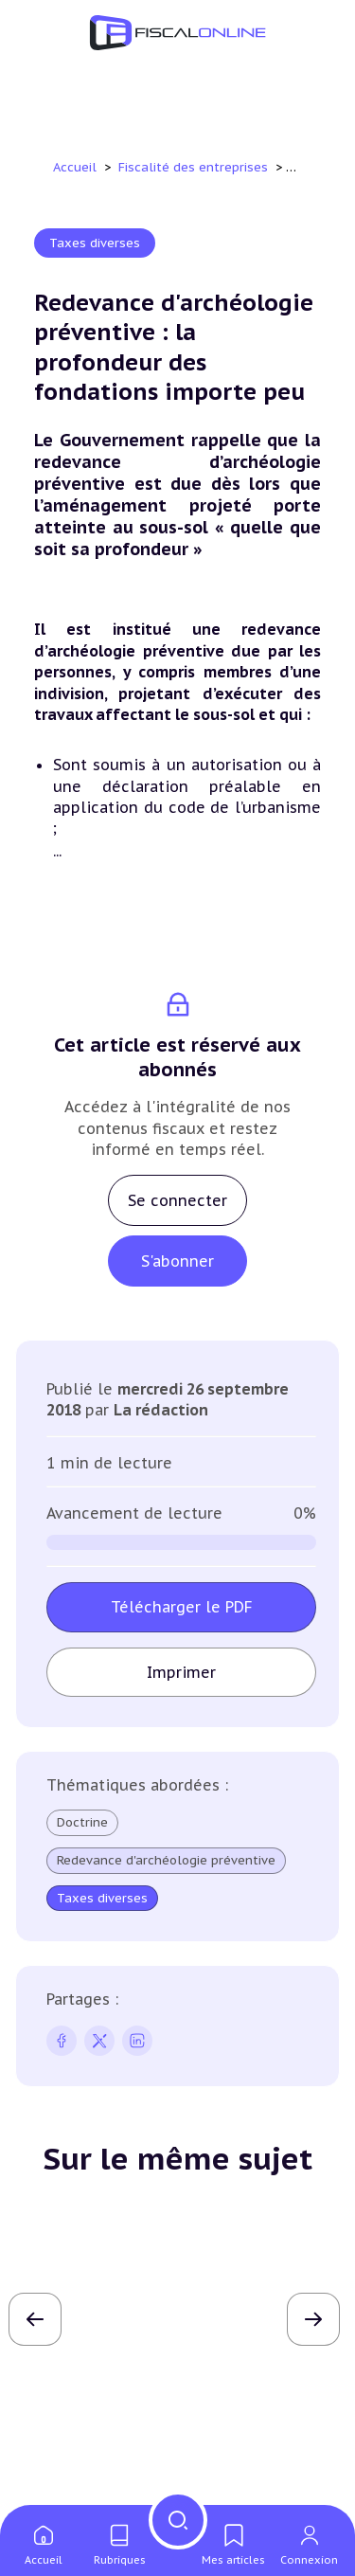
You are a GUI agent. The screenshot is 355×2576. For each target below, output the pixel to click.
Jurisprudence (82, 2227)
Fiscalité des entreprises (195, 167)
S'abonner (177, 1261)
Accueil (75, 167)
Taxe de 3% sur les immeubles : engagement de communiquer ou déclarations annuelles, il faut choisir (169, 2312)
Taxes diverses (94, 243)
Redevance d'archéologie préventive (166, 1860)
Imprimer (181, 1672)
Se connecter (177, 1200)
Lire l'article (178, 2411)
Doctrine (82, 1822)
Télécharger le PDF (182, 1606)
